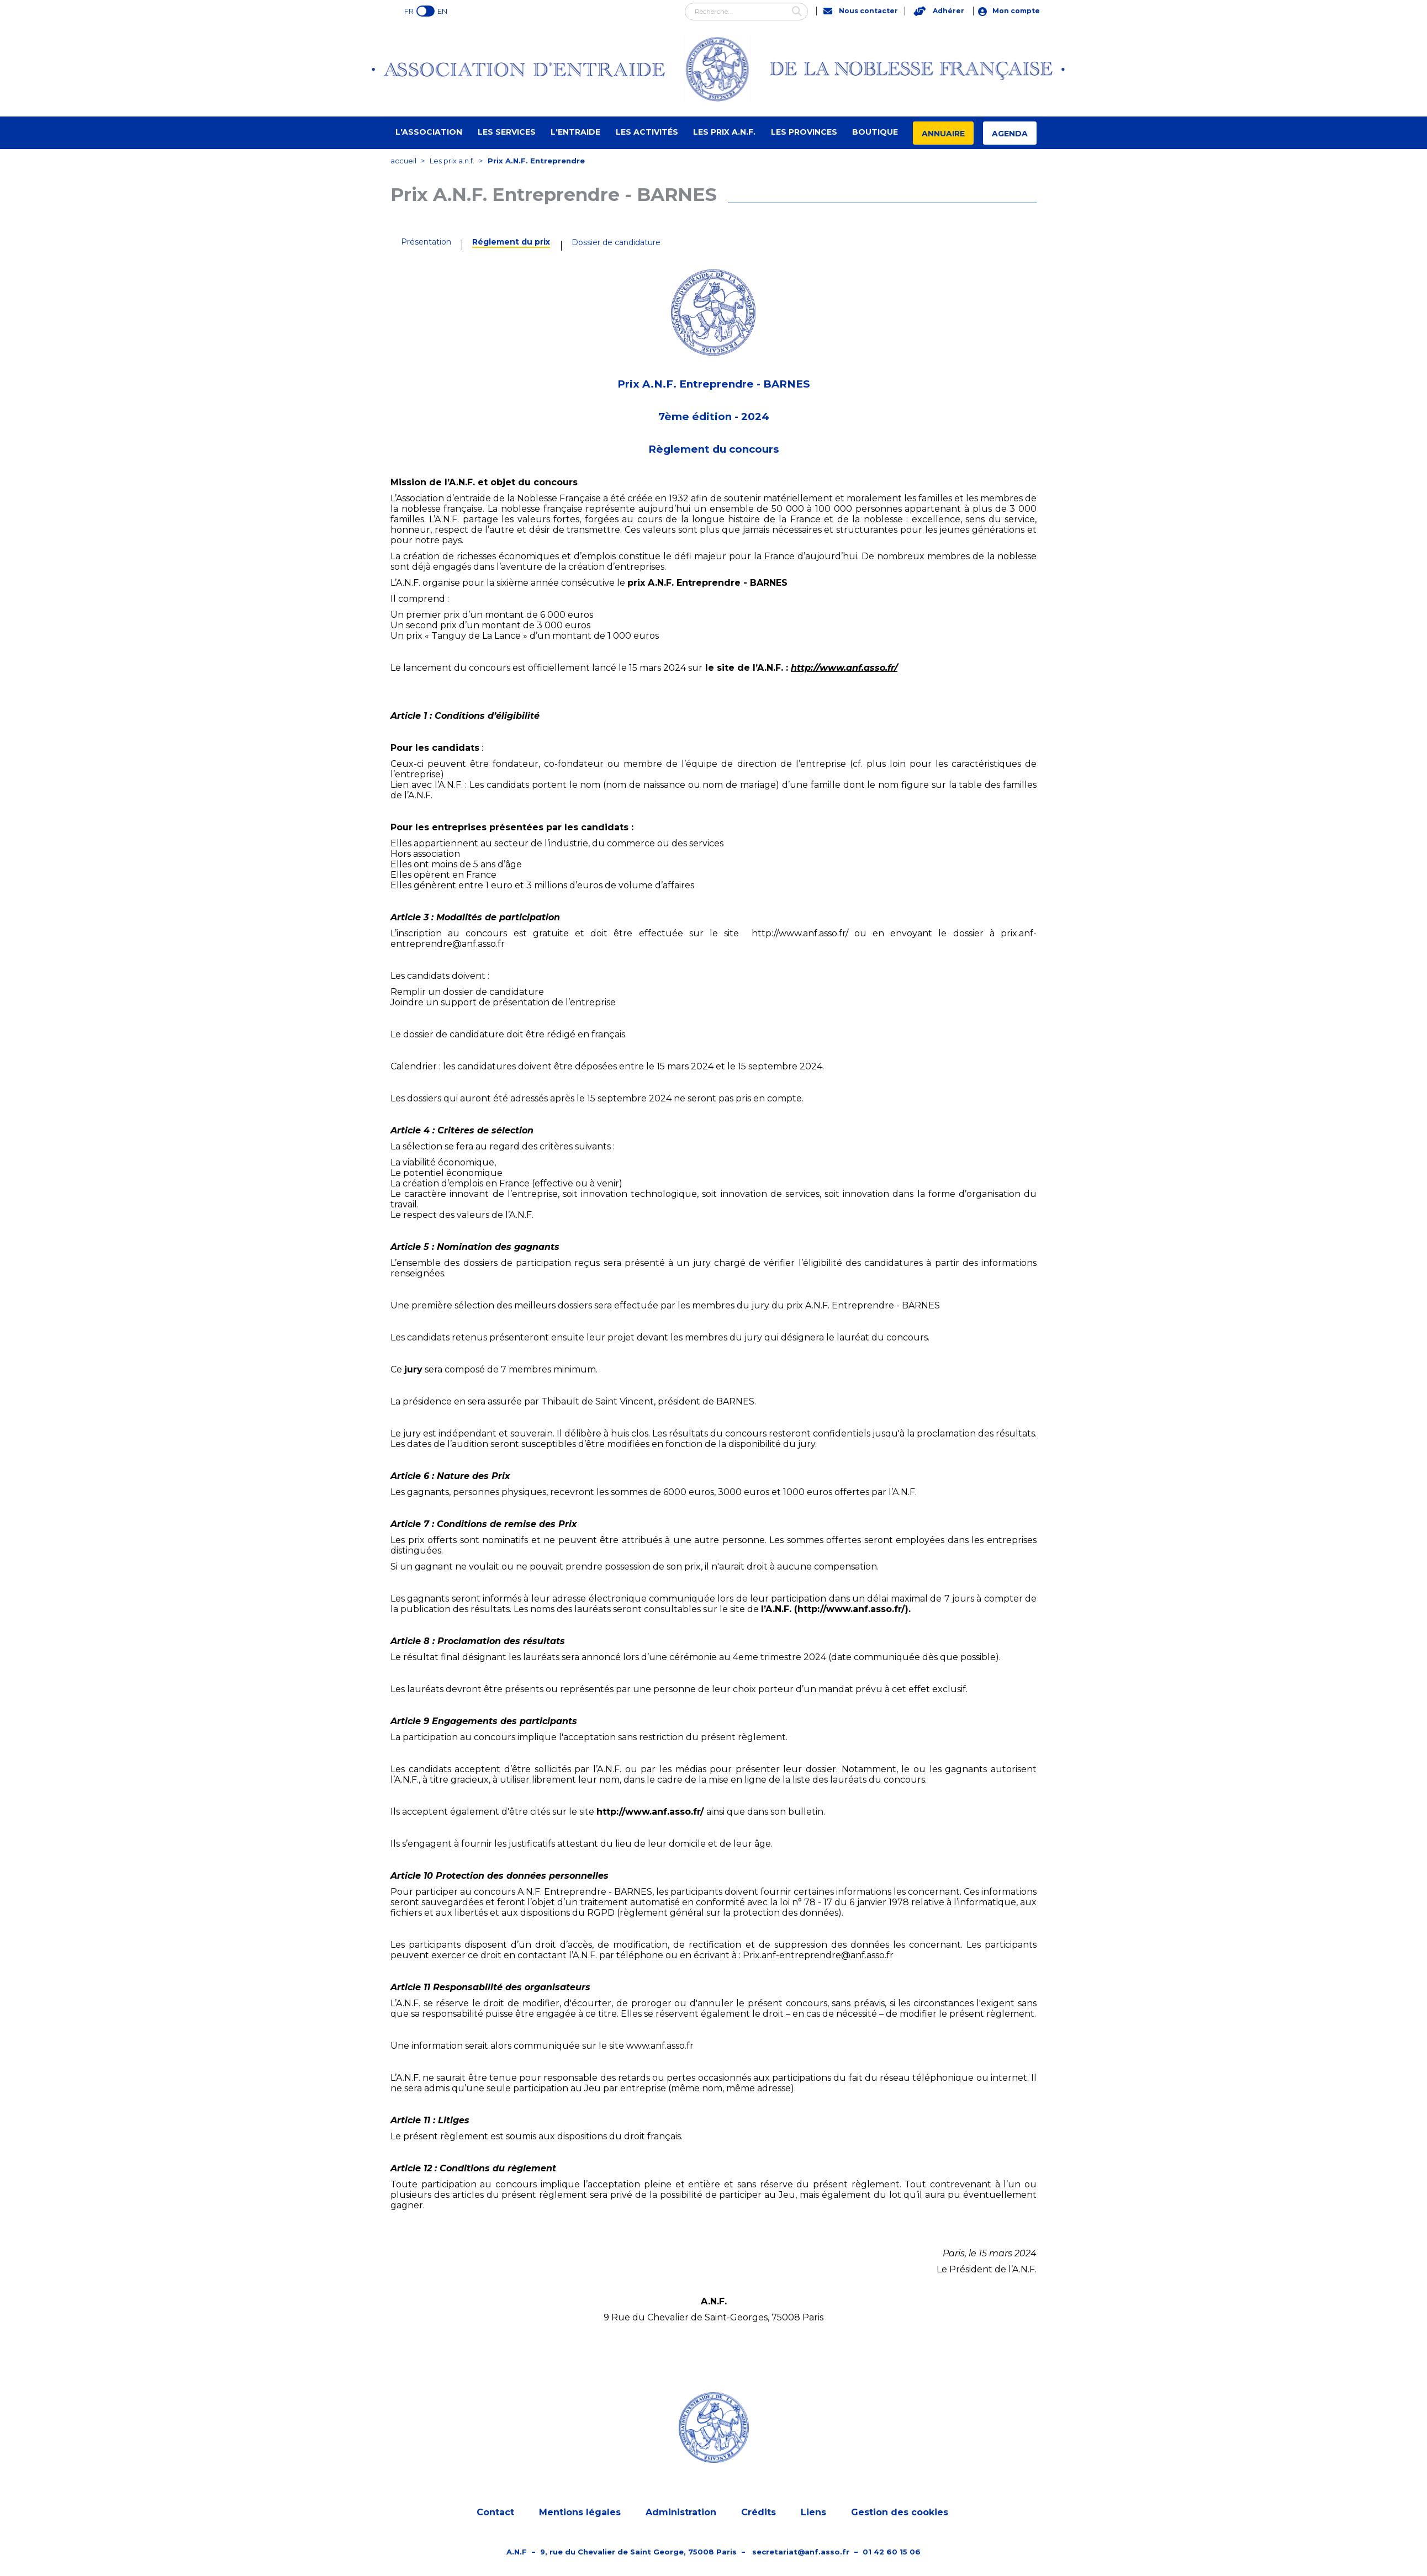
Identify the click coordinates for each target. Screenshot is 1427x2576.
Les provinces (804, 132)
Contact (495, 2513)
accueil (403, 160)
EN (442, 11)
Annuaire (943, 134)
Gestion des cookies (899, 2513)
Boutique (875, 132)
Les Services (507, 132)
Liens (813, 2513)
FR (409, 11)
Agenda (1010, 134)
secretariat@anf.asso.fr (800, 2552)
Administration (681, 2513)
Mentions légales (580, 2513)
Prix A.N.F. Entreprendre (536, 160)
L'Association (428, 132)
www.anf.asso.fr (660, 2045)
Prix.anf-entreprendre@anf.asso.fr (818, 1955)
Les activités (647, 132)
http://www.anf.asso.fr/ (844, 667)
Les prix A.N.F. (724, 132)
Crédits (758, 2513)
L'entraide (575, 132)
